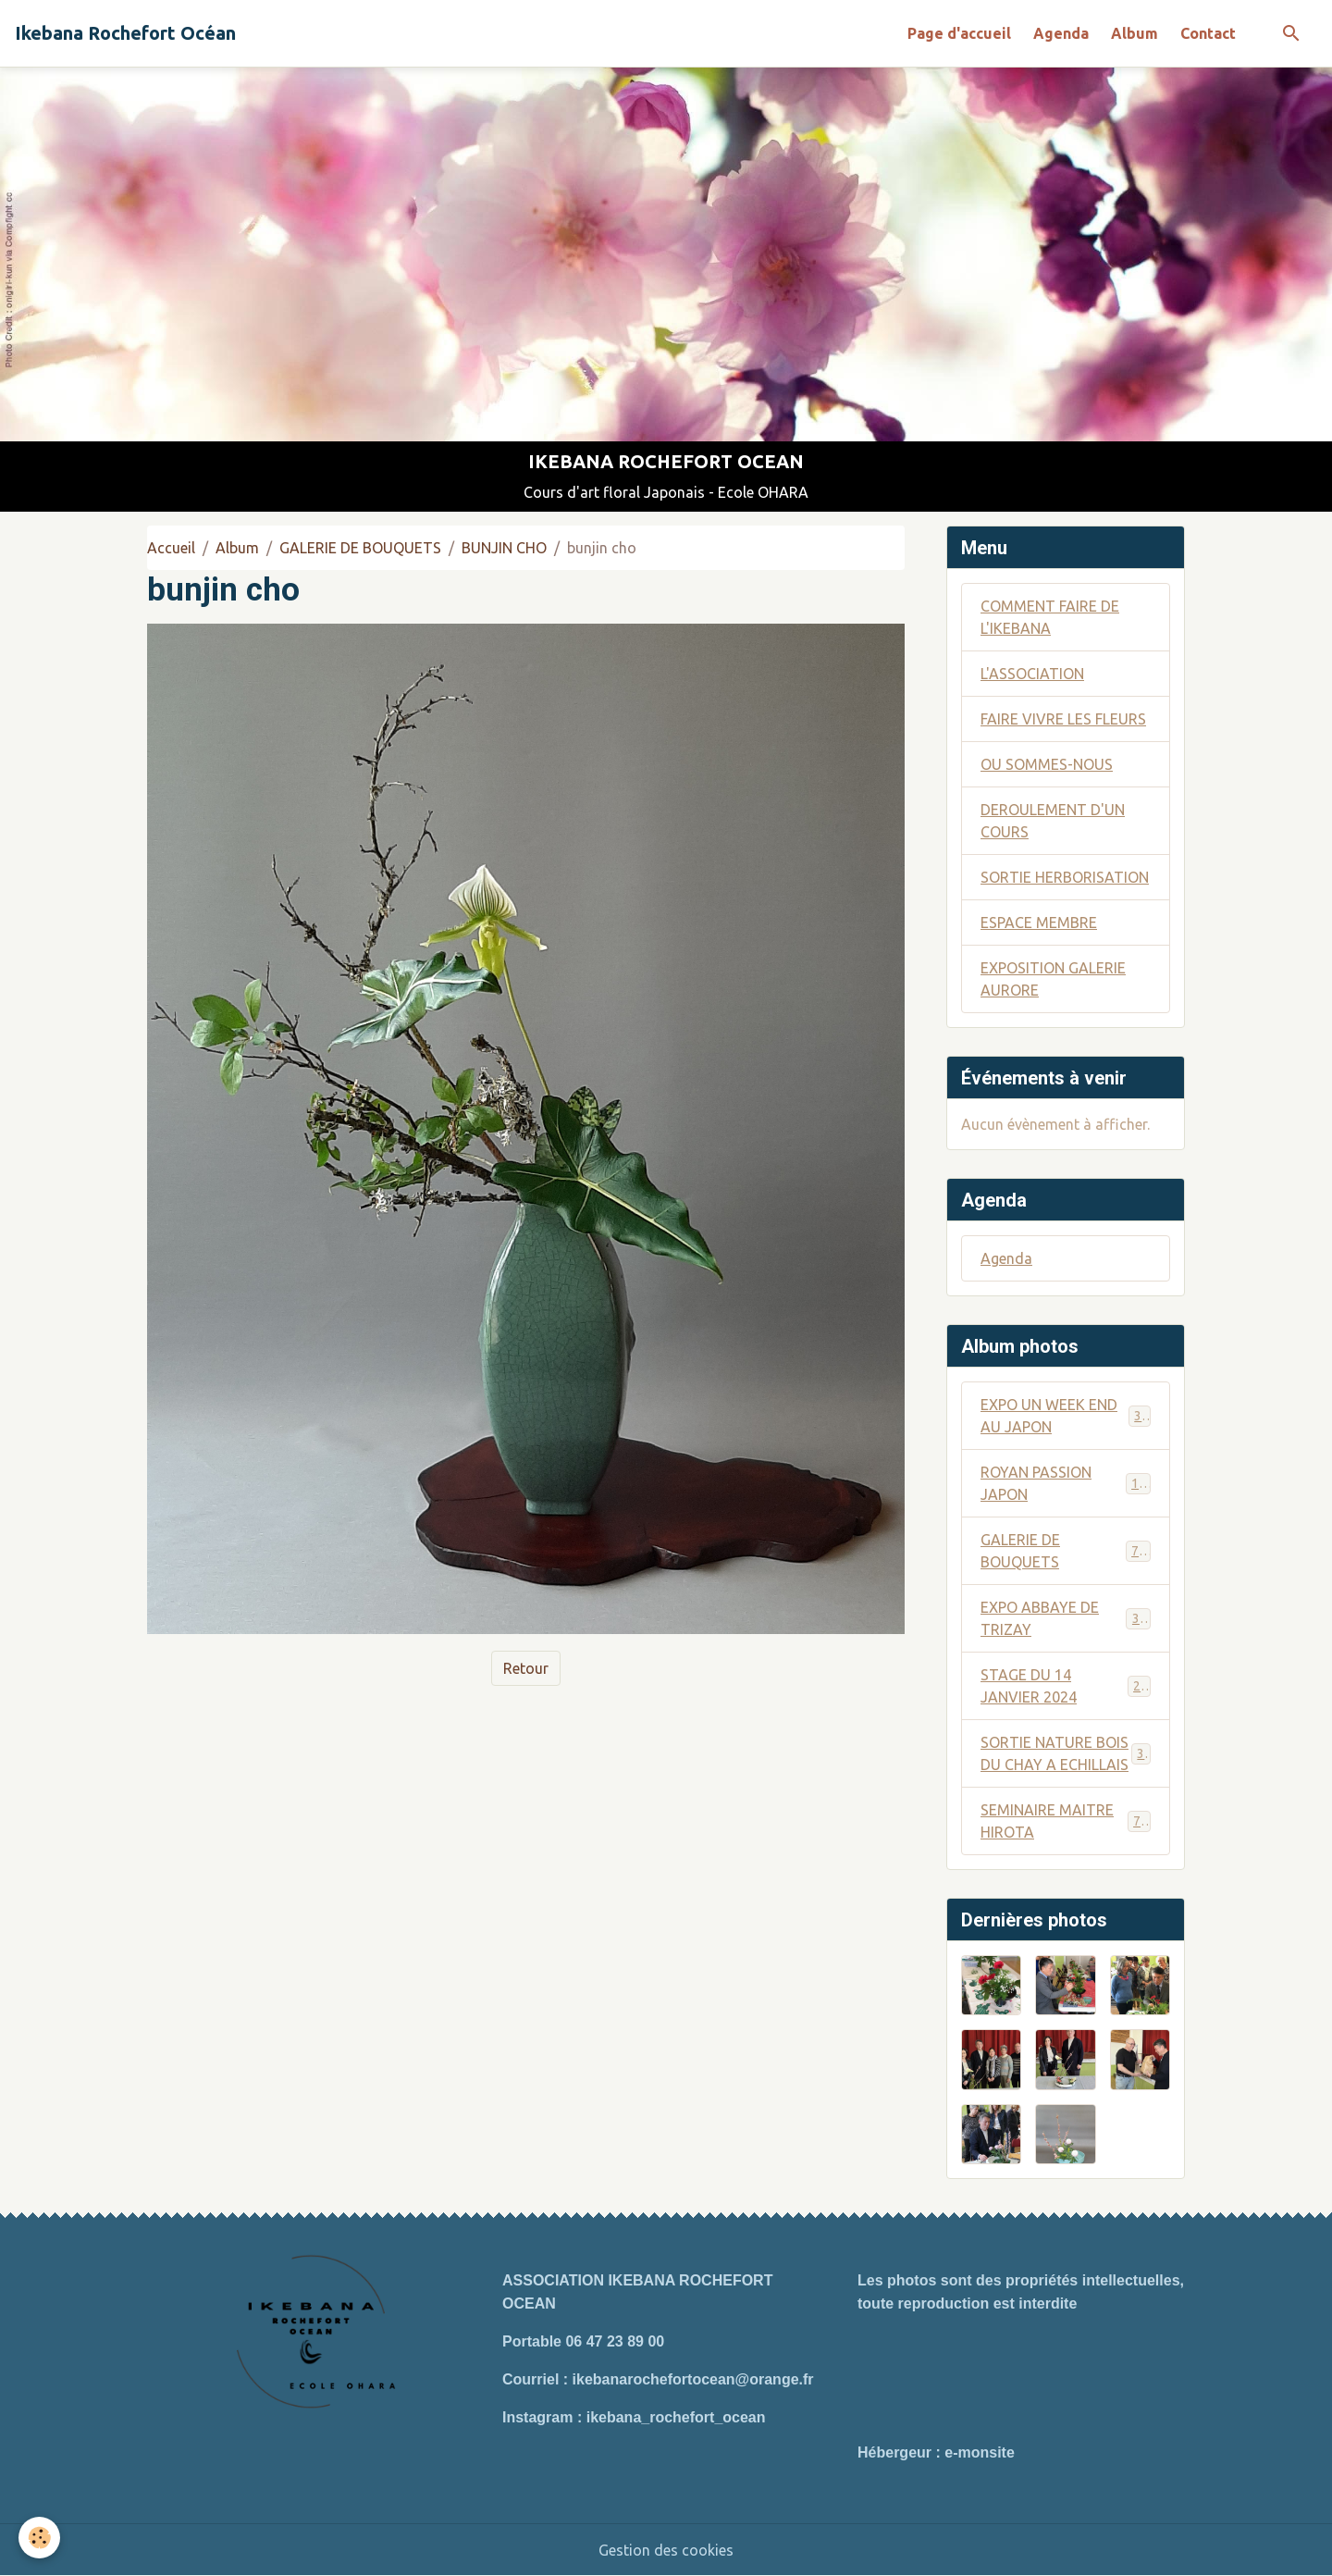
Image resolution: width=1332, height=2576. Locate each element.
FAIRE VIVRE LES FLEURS (1063, 719)
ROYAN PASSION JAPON (1065, 1483)
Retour (526, 1668)
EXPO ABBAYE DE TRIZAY (1065, 1618)
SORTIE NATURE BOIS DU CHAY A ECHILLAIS (1066, 1753)
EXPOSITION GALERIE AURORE (1053, 979)
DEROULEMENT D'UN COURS (1052, 820)
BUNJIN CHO (504, 547)
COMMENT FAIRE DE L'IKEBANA (1049, 617)
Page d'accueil (959, 33)
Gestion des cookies (666, 2550)
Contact (1208, 33)
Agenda (1061, 33)
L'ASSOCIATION (1032, 673)
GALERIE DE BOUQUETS (360, 547)
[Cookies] (39, 2537)
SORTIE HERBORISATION (1064, 877)
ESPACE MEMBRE (1038, 922)
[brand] (125, 33)
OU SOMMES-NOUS (1046, 764)
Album (1134, 33)
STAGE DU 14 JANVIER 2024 (1065, 1685)
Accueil (171, 547)
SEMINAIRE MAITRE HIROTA (1065, 1821)
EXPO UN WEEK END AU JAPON (1065, 1415)
